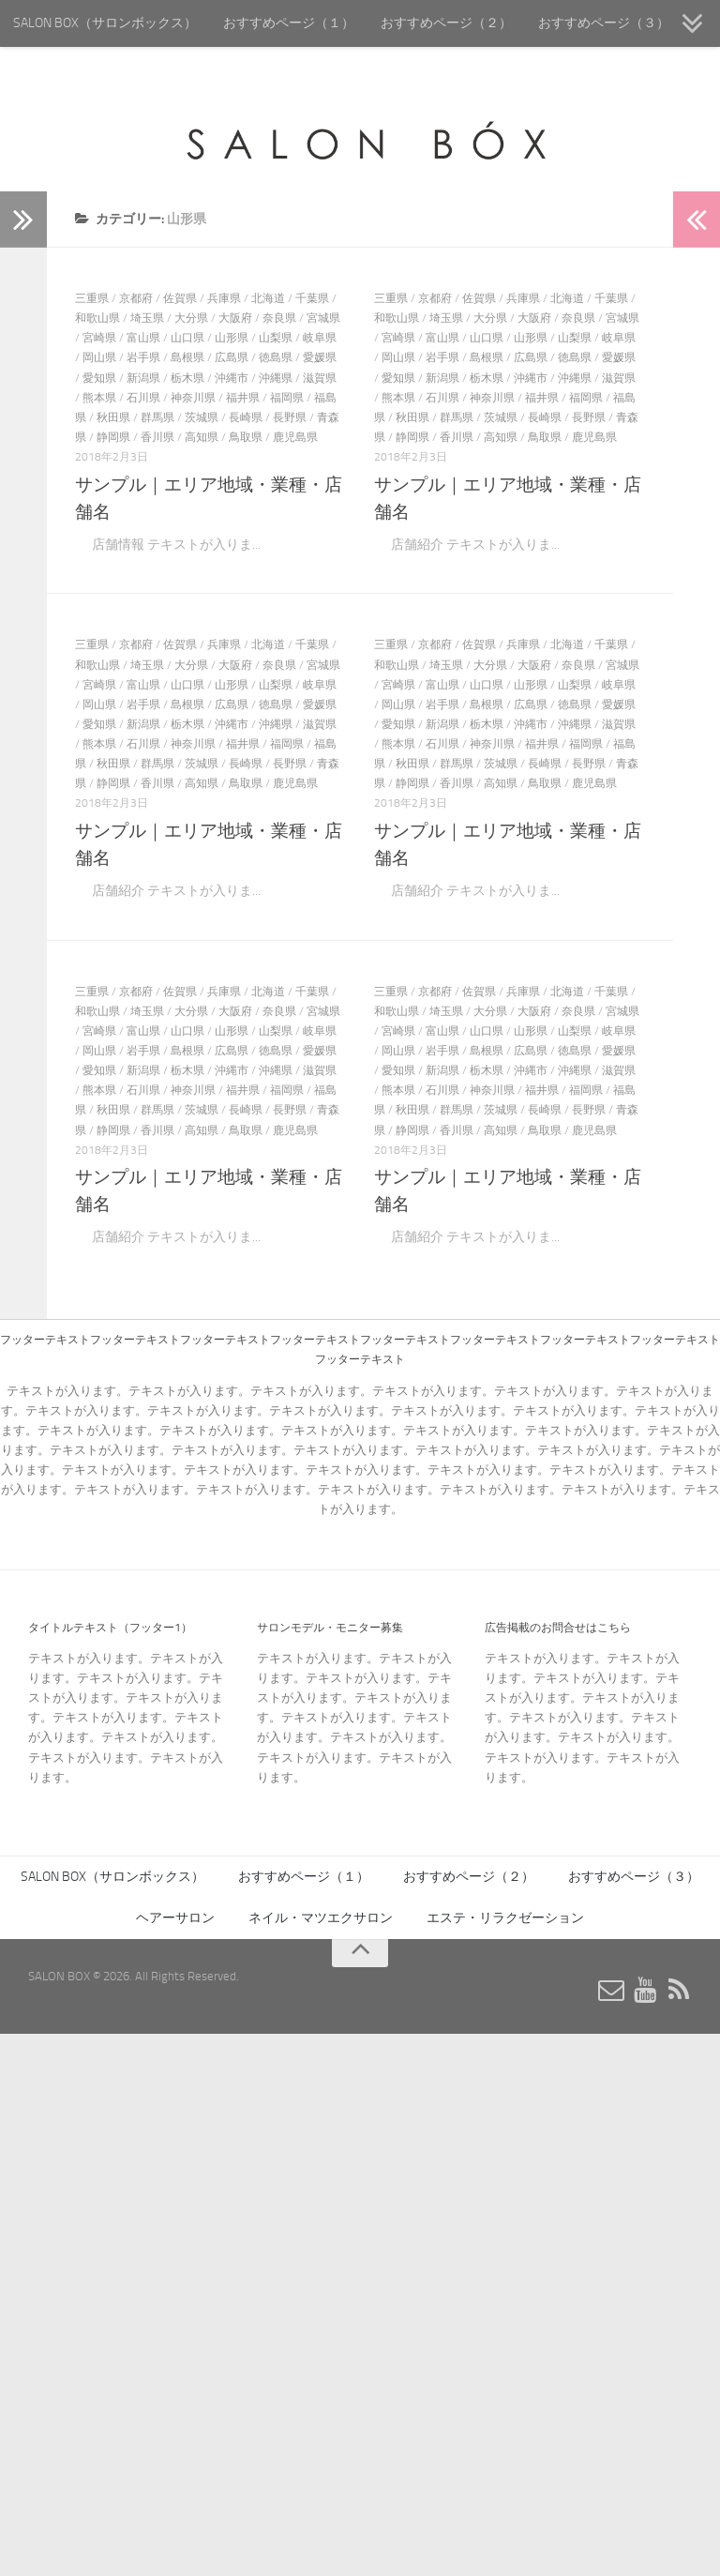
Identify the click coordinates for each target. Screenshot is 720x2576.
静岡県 (113, 437)
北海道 (268, 298)
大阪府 (235, 318)
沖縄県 (275, 378)
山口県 (187, 337)
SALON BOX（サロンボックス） (105, 23)
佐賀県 (180, 298)
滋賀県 (320, 378)
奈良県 (279, 318)
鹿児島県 (295, 437)
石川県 (143, 397)
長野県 (290, 417)
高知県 (201, 437)
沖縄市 (231, 378)
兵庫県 (224, 298)
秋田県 (113, 417)
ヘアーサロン (175, 1918)
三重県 (92, 298)
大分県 (191, 318)
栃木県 (187, 378)
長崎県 (245, 417)
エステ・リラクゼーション (505, 1918)
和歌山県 (97, 318)
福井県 (243, 397)
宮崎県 (99, 337)
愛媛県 (320, 357)
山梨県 (275, 337)
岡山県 (99, 357)
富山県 (143, 337)
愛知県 (99, 378)
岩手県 (143, 357)
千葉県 (312, 298)
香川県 (157, 437)
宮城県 (323, 318)
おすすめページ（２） (446, 23)
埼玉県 (147, 318)
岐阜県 (320, 337)
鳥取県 (245, 437)
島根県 (187, 357)
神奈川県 (193, 397)
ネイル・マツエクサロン (320, 1918)
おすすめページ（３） (603, 23)
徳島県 (275, 357)
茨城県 (201, 417)
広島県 (231, 357)
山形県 (231, 337)
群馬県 (157, 417)
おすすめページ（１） (288, 23)
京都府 (136, 298)
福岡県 (287, 397)
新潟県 (143, 378)
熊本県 (99, 397)
